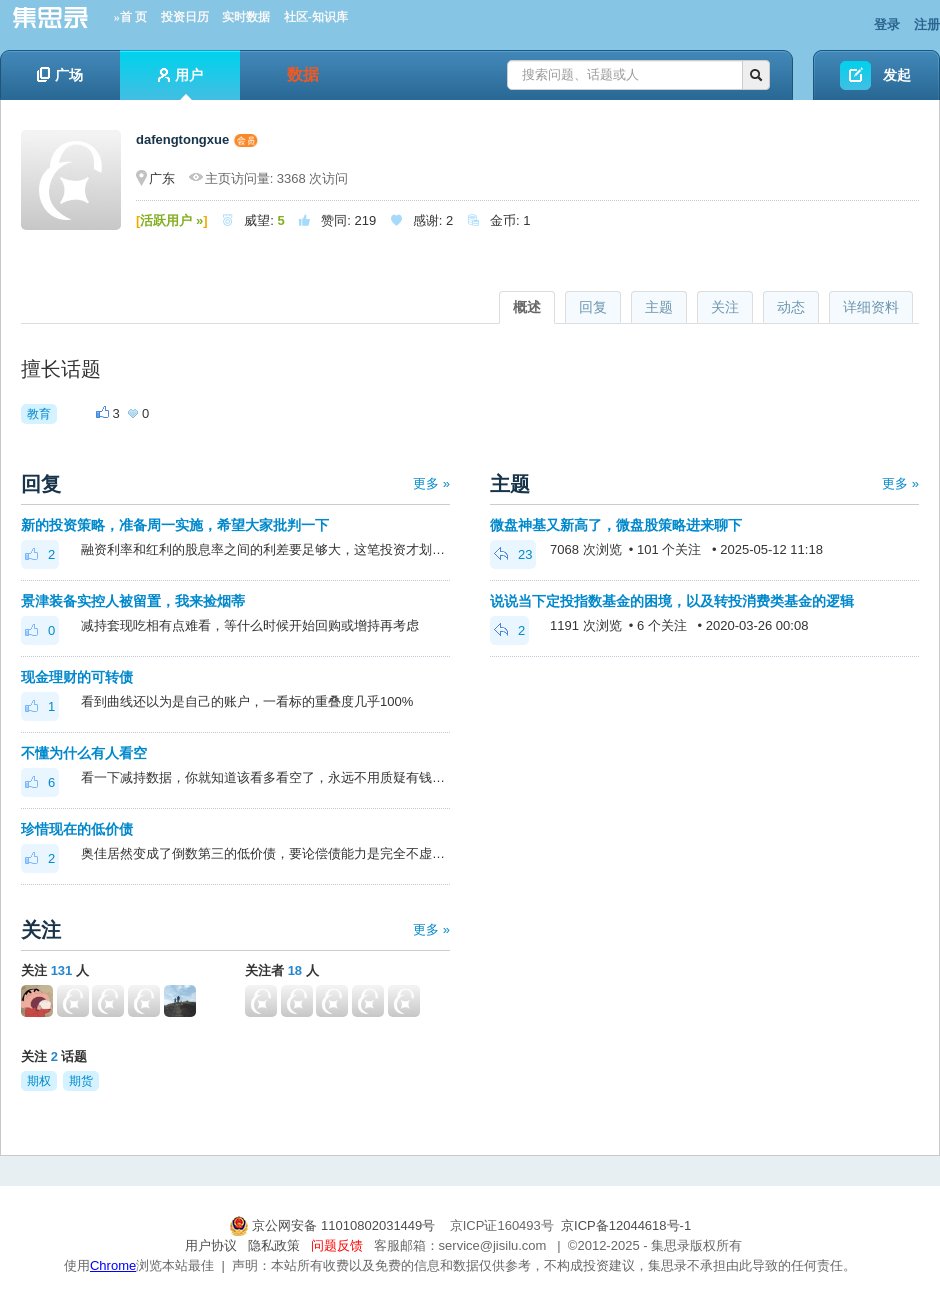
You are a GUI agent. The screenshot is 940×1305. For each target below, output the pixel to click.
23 (513, 554)
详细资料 (871, 307)
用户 (180, 83)
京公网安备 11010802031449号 (334, 1225)
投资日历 (185, 17)
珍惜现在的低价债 (77, 829)
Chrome (113, 1265)
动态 (791, 307)
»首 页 (130, 17)
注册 (927, 24)
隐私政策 (274, 1245)
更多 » (431, 483)
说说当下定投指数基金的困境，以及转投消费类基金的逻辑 (672, 601)
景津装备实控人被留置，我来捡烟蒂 (133, 601)
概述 (527, 307)
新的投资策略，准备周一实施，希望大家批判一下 (175, 525)
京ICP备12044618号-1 (626, 1225)
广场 (60, 75)
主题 (659, 307)
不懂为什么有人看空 (84, 753)
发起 (897, 75)
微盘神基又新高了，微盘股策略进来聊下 (616, 525)
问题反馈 (337, 1245)
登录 (887, 24)
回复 (593, 307)
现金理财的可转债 (77, 677)
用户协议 (211, 1245)
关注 (725, 307)
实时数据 (246, 17)
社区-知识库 (316, 17)
